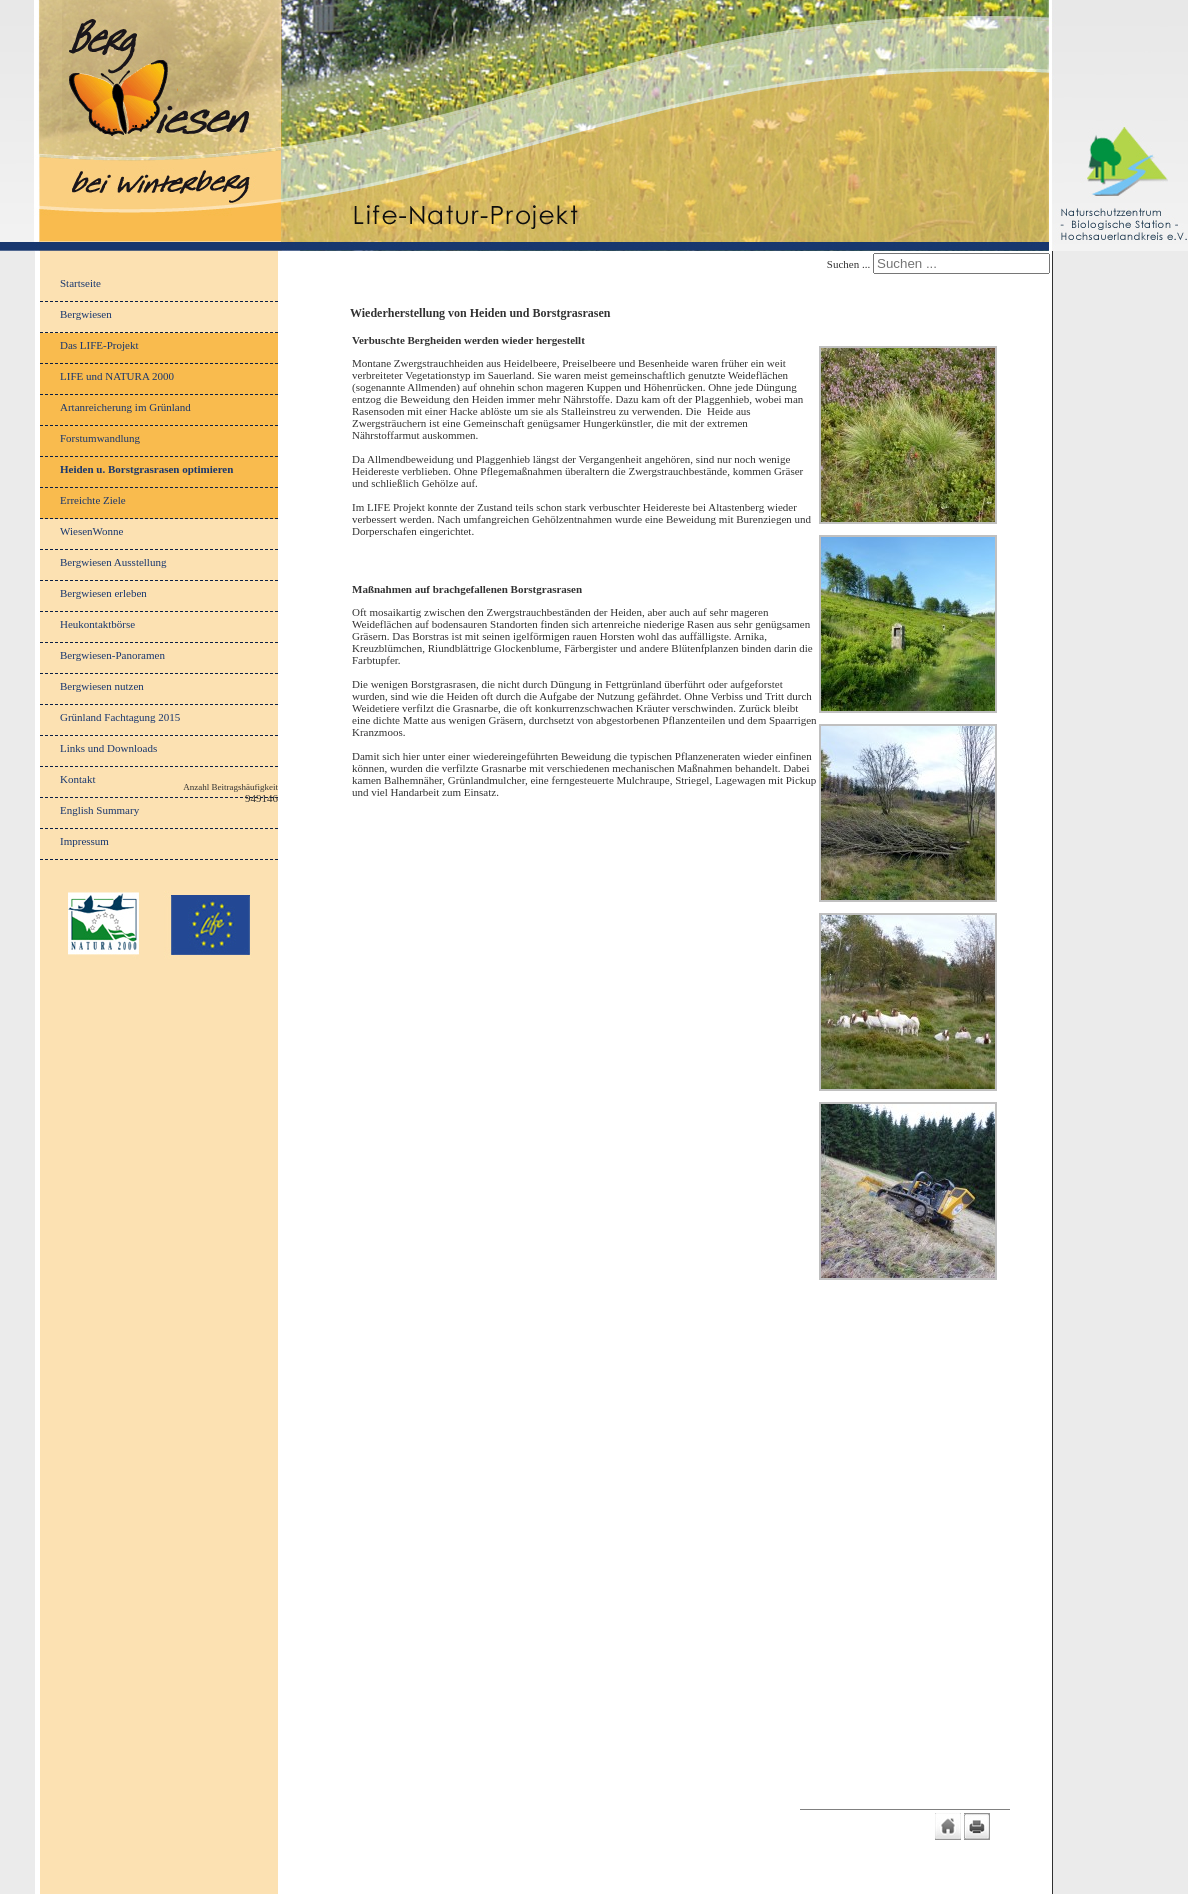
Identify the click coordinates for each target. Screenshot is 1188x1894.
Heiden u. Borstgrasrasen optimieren (146, 469)
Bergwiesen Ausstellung (113, 562)
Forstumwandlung (100, 438)
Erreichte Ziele (93, 500)
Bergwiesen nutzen (102, 686)
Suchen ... (848, 264)
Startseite (80, 283)
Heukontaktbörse (97, 624)
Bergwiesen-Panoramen (112, 655)
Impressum (84, 841)
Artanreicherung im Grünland (125, 407)
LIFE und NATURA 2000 (117, 376)
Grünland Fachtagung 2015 (120, 717)
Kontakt (77, 779)
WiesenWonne (91, 531)
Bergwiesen (86, 314)
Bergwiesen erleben (103, 593)
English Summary (99, 810)
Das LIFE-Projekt (99, 345)
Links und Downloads (108, 748)
